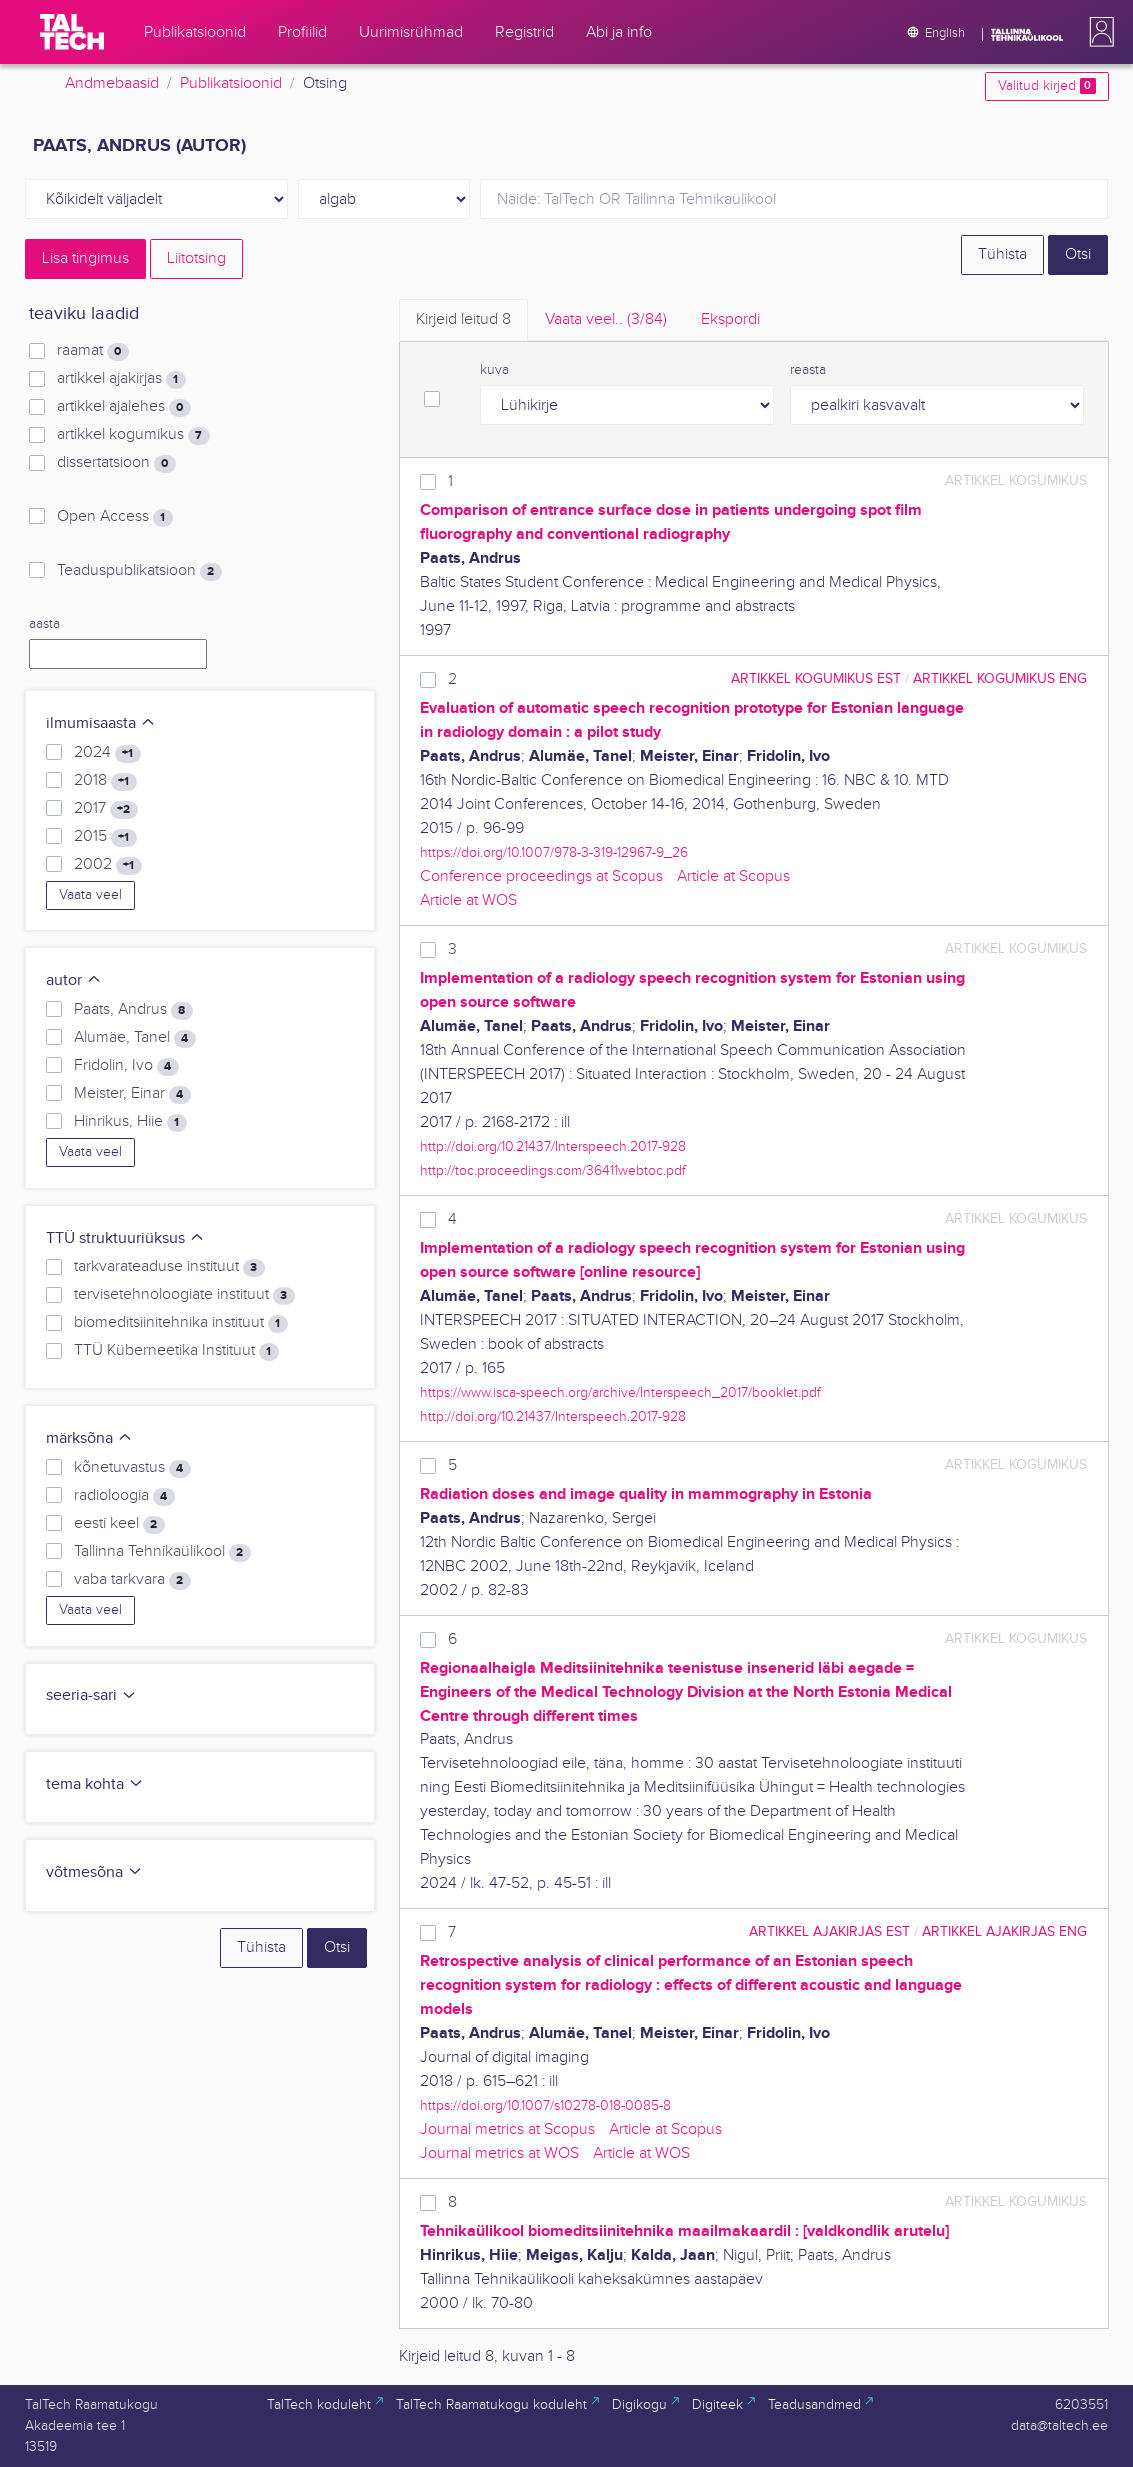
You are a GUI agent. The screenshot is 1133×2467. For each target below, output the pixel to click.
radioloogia (124, 1496)
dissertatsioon (116, 463)
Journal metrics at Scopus (507, 2129)
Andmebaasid (112, 83)
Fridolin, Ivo (126, 1066)
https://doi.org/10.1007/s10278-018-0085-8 (545, 2105)
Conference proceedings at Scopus (541, 876)
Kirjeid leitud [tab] (463, 319)
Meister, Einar (132, 1094)
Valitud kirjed (1046, 86)
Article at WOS (468, 900)
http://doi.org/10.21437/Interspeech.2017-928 (553, 1146)
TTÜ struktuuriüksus (125, 1238)
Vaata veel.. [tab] (606, 319)
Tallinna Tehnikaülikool (162, 1552)
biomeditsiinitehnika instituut (180, 1323)
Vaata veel (90, 895)
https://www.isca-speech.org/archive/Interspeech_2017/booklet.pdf (620, 1392)
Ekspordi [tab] (730, 319)
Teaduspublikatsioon (139, 571)
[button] (1098, 32)
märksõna (89, 1438)
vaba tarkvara (132, 1580)
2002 (107, 865)
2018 (105, 781)
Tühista (1002, 254)
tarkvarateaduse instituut (169, 1267)
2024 (107, 753)
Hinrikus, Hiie (130, 1122)
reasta (808, 370)
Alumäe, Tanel (134, 1038)
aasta (44, 624)
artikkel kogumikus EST (816, 678)
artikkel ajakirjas (121, 379)
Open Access (114, 517)
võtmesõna (94, 1872)
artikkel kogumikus (133, 435)
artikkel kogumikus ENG (1000, 678)
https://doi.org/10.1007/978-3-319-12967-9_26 (554, 852)
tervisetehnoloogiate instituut (184, 1295)
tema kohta (95, 1784)
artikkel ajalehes (123, 407)
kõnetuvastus (132, 1468)
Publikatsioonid (231, 83)
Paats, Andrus (133, 1010)
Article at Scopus (733, 876)
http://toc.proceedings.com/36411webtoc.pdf (553, 1170)
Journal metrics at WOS (499, 2153)
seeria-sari (91, 1695)
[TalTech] (72, 32)
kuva (494, 370)
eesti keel (119, 1524)
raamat (92, 351)
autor (74, 980)
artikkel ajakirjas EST (829, 1931)
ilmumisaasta (101, 723)
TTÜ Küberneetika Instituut (176, 1351)
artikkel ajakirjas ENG (1004, 1931)
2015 (105, 837)
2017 (105, 809)
